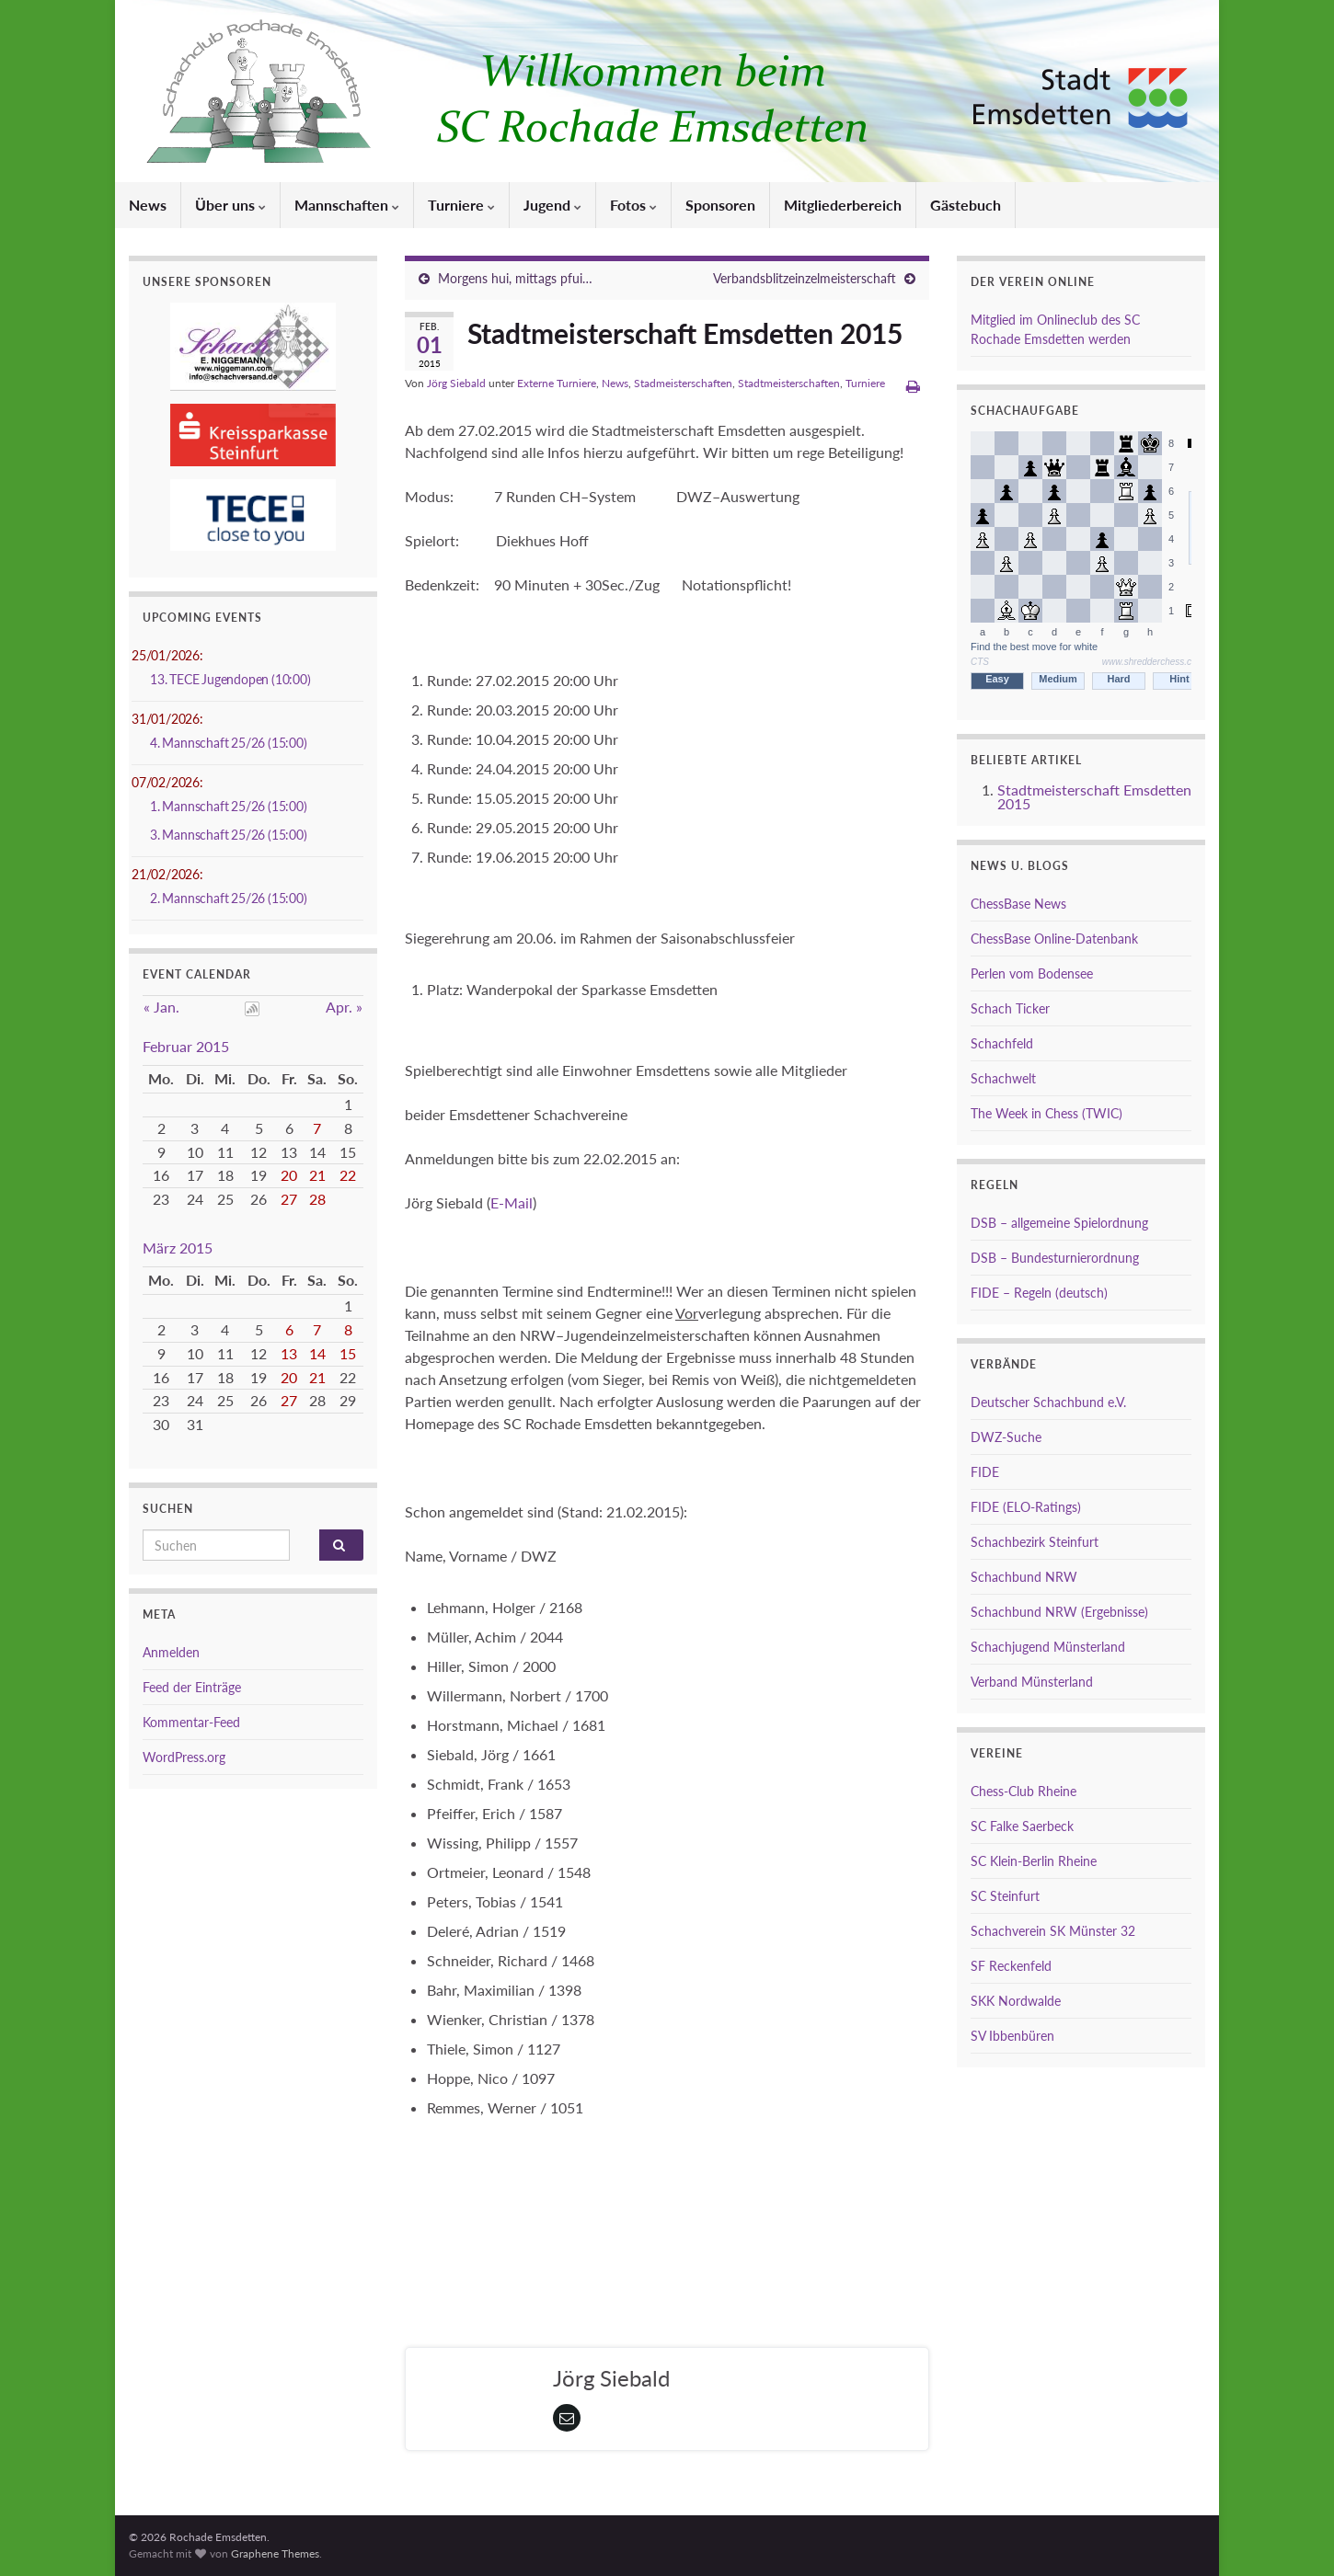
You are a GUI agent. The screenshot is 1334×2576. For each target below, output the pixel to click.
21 (317, 1175)
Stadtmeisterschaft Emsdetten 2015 (1094, 796)
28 (317, 1199)
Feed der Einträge (192, 1687)
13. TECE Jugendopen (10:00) (230, 679)
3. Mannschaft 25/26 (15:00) (228, 834)
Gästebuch (965, 204)
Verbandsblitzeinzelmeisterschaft (804, 278)
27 (289, 1199)
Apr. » (344, 1006)
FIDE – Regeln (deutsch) (1039, 1292)
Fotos (633, 204)
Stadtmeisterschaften (789, 383)
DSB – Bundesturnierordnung (1055, 1257)
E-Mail (511, 1202)
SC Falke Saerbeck (1022, 1826)
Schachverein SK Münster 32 (1053, 1931)
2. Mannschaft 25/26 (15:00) (228, 898)
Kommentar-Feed (191, 1722)
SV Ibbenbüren (1012, 2036)
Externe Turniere (556, 383)
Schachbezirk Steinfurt (1034, 1542)
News (148, 204)
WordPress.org (184, 1757)
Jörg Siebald (456, 383)
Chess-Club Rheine (1023, 1791)
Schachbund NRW (1024, 1577)
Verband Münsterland (1032, 1681)
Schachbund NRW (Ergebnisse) (1059, 1612)
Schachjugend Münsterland (1048, 1646)
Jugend (552, 204)
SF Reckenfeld (1011, 1966)
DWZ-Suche (1006, 1437)
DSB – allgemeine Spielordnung (1059, 1223)
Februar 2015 (186, 1046)
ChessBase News (1018, 903)
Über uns (230, 204)
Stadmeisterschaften (683, 383)
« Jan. (161, 1006)
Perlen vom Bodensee (1032, 973)
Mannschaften (346, 204)
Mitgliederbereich (843, 204)
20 (289, 1175)
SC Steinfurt (1005, 1896)
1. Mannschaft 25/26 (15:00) (228, 806)
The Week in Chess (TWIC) (1046, 1113)
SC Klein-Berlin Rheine (1034, 1861)
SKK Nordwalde (1016, 2001)
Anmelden (171, 1652)
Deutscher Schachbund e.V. (1048, 1402)
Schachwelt (1003, 1078)
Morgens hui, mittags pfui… (515, 278)
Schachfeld (1002, 1043)
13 (289, 1353)
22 (347, 1175)
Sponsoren (720, 204)
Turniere (461, 204)
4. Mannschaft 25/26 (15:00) (228, 742)
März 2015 (178, 1247)
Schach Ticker (1010, 1008)
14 (317, 1353)
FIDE (985, 1472)
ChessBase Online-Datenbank (1054, 938)
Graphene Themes (275, 2553)
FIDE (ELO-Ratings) (1026, 1507)
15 (347, 1353)
